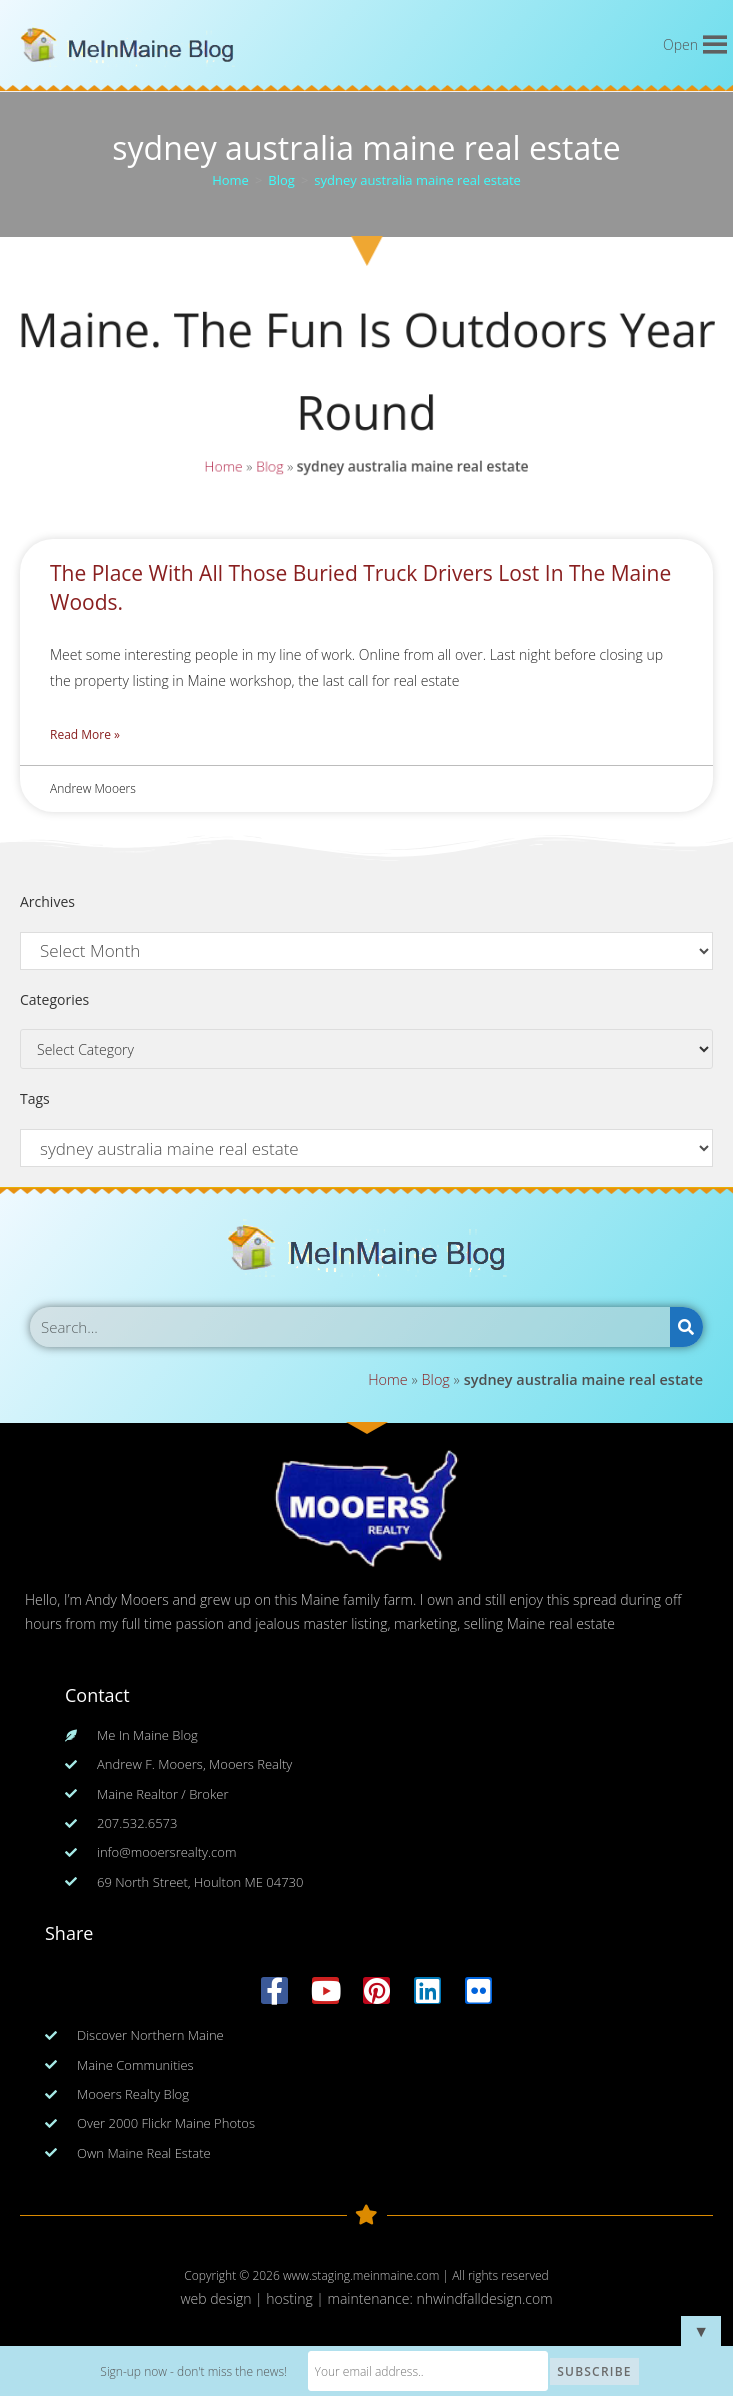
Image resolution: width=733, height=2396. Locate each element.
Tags (35, 1098)
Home (220, 467)
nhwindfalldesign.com (484, 2298)
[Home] (230, 180)
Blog (268, 467)
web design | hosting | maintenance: (298, 2298)
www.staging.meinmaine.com (361, 2275)
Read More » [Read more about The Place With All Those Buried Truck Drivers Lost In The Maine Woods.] (85, 734)
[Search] (686, 1327)
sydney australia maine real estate (417, 180)
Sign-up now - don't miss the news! (193, 2371)
